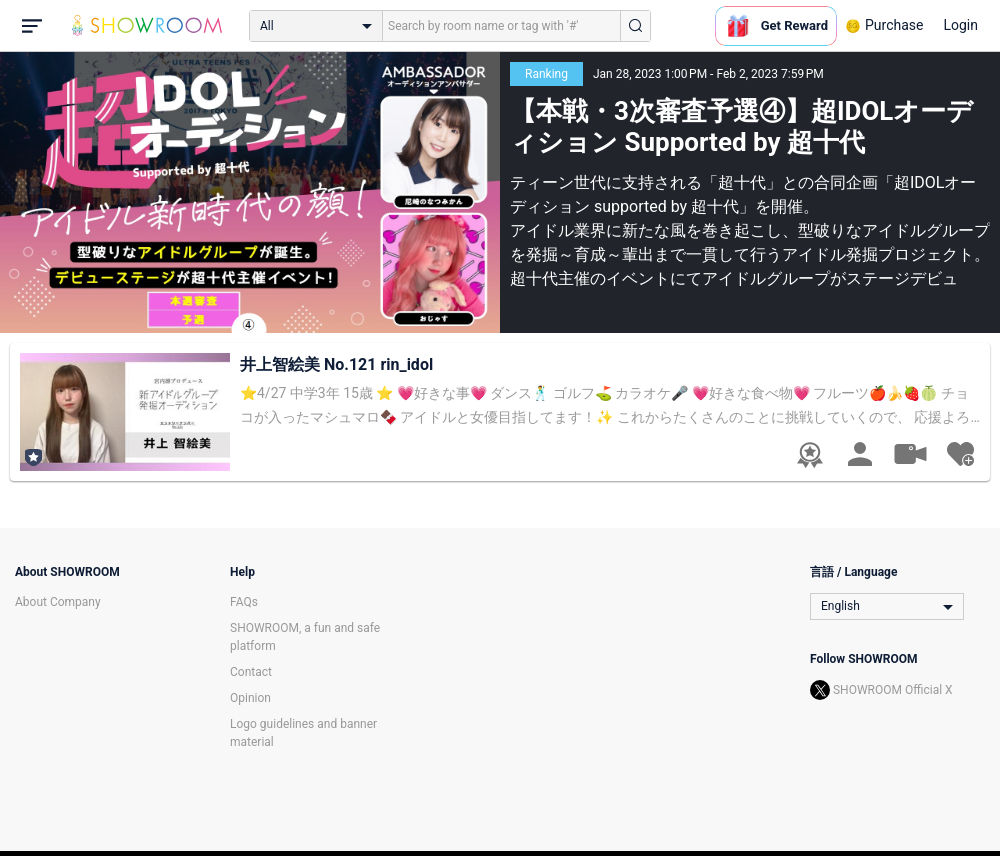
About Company (58, 602)
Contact (251, 672)
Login (960, 25)
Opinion (250, 698)
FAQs (244, 602)
